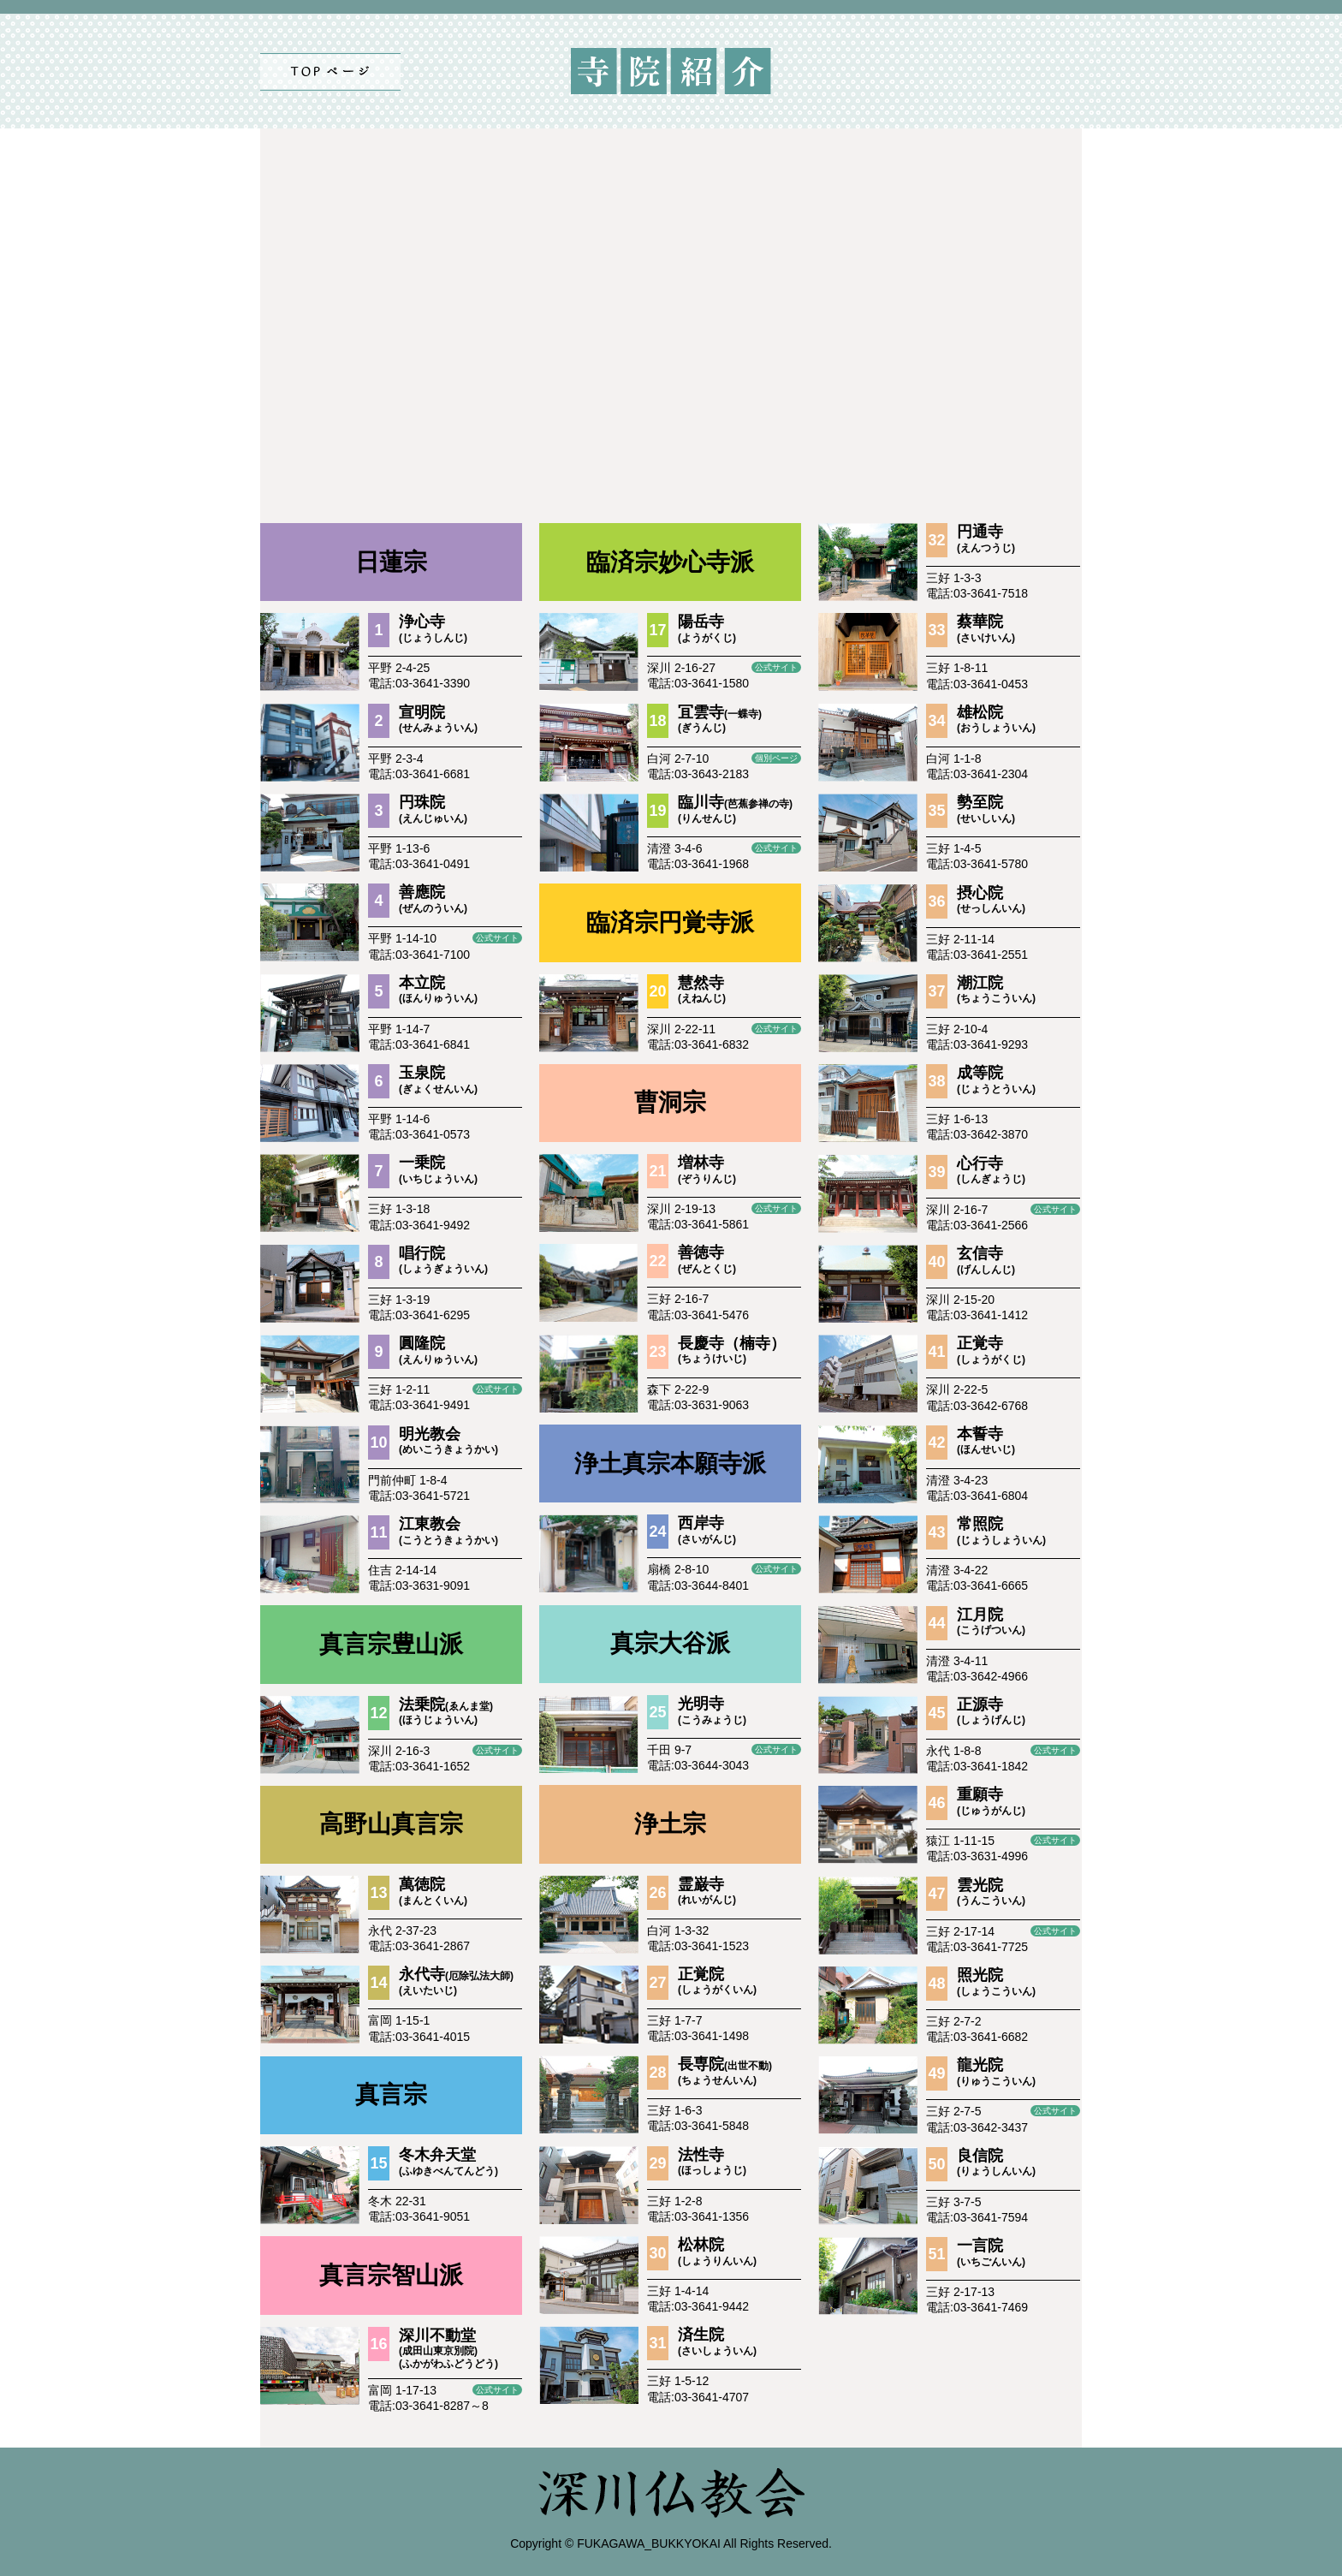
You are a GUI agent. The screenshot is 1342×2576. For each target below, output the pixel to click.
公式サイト (497, 938)
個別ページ (776, 758)
